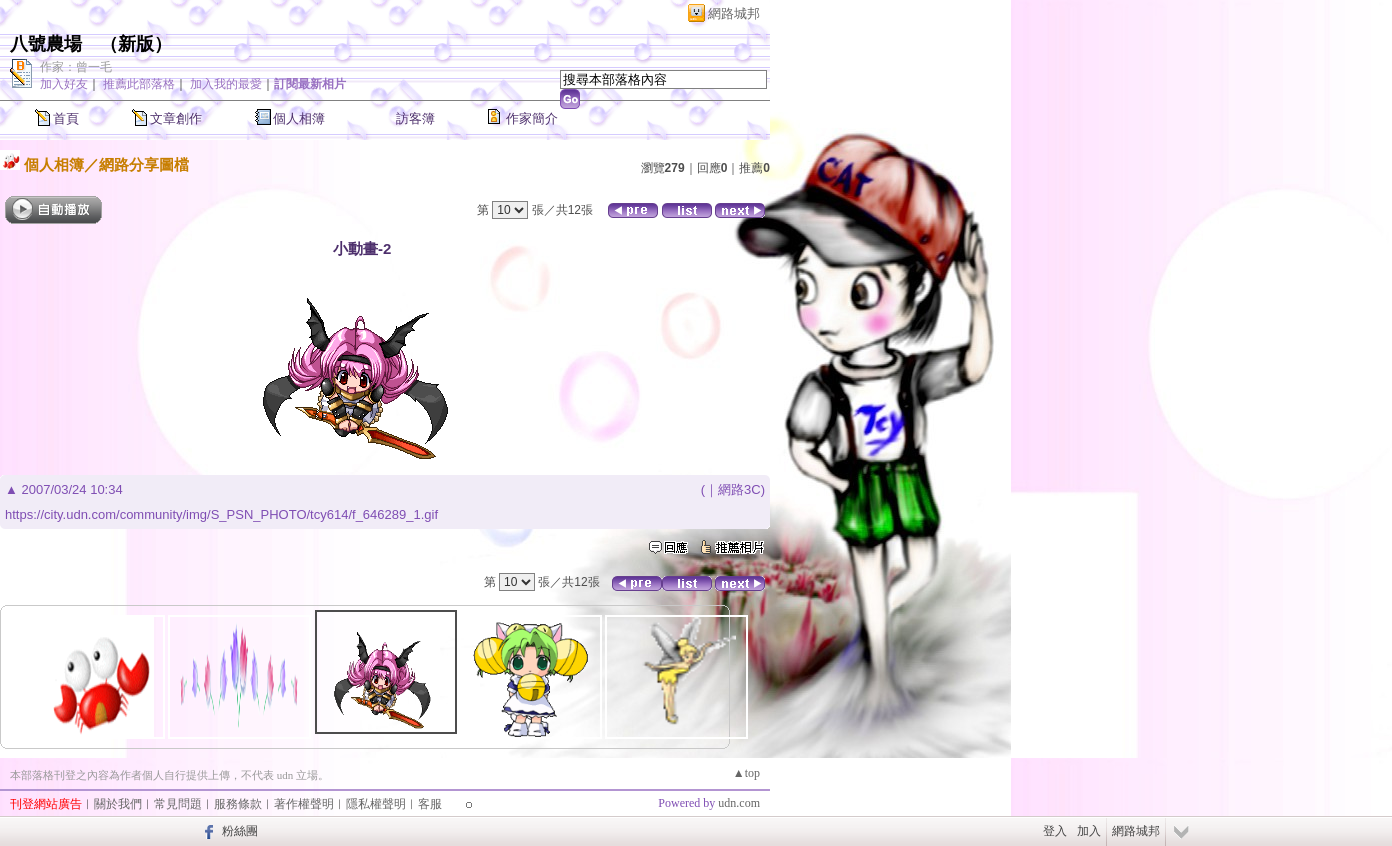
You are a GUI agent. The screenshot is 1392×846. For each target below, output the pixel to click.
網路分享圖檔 (144, 164)
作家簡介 (532, 118)
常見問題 (178, 804)
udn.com (739, 803)
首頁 (66, 118)
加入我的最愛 (226, 84)
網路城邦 (734, 13)
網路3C (739, 489)
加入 (1089, 831)
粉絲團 (240, 831)
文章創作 (176, 118)
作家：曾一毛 (76, 67)
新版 (136, 44)
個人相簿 (299, 118)
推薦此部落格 (139, 84)
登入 (1055, 831)
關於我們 (118, 804)
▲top (746, 773)
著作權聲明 (304, 804)
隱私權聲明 (376, 804)
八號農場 (46, 44)
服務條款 (238, 804)
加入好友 (64, 84)
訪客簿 (415, 118)
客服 (430, 804)
